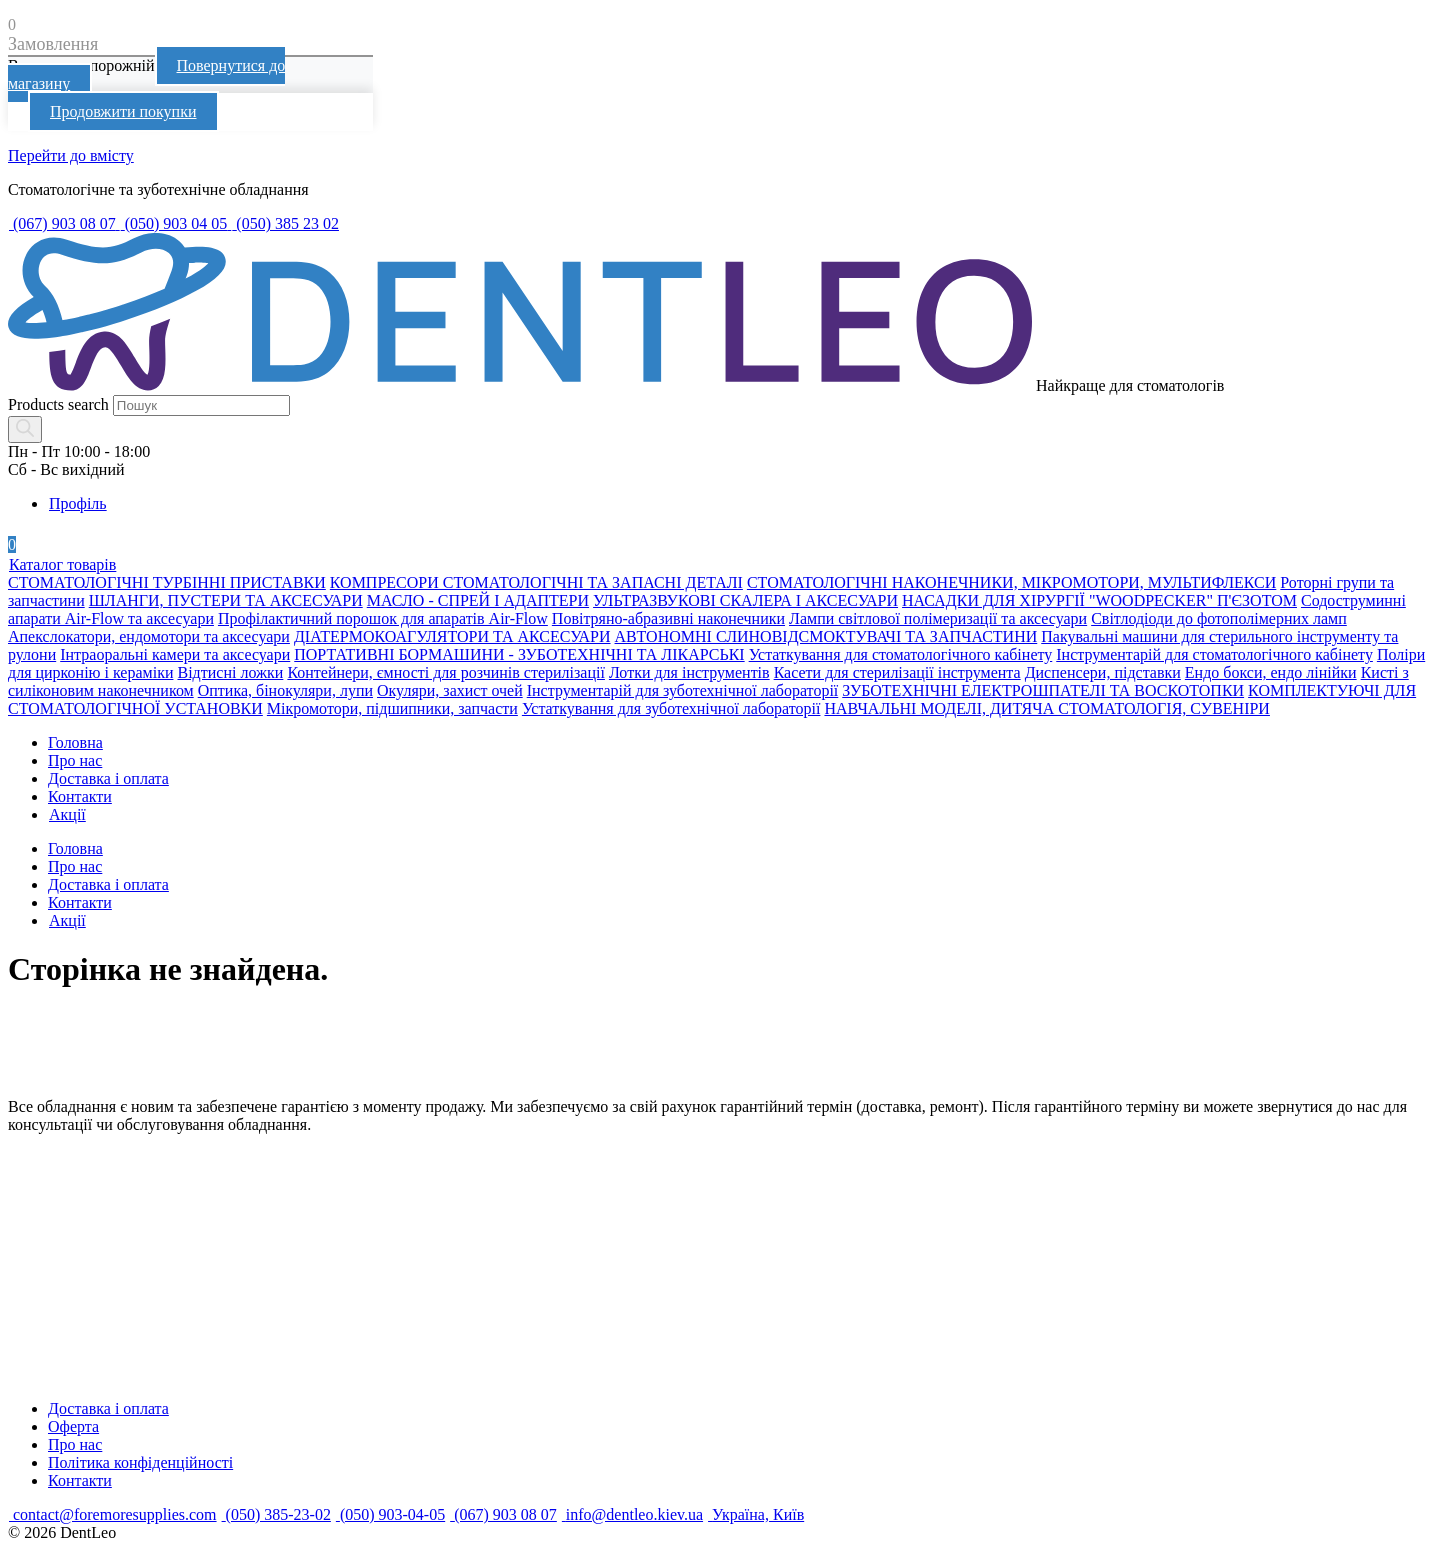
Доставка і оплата (108, 778)
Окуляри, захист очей (450, 690)
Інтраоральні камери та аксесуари (175, 654)
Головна (75, 742)
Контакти (80, 796)
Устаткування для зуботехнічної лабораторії (671, 708)
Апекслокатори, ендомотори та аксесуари (149, 636)
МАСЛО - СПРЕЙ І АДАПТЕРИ (478, 600)
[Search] (25, 429)
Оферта (73, 1426)
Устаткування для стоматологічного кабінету (901, 654)
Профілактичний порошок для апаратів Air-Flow (383, 618)
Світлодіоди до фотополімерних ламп (1219, 618)
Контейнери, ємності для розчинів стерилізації (446, 672)
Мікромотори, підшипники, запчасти (392, 708)
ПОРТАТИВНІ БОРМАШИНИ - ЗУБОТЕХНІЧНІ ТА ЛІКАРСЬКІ (519, 654)
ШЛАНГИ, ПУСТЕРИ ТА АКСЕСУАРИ (226, 600)
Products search (58, 404)
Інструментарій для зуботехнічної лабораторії (683, 690)
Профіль (77, 503)
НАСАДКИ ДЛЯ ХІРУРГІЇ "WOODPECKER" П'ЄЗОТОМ (1099, 600)
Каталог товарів (62, 564)
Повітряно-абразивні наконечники (668, 618)
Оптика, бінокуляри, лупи (285, 690)
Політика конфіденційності (140, 1462)
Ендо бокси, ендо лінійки (1271, 672)
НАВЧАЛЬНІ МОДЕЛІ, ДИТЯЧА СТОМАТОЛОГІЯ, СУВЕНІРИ (1046, 708)
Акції (67, 814)
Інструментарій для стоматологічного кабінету (1214, 654)
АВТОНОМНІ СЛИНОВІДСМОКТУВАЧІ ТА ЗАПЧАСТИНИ (826, 636)
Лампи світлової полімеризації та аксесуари (938, 618)
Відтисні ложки (230, 672)
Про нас (75, 760)
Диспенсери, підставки (1103, 672)
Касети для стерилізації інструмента (897, 672)
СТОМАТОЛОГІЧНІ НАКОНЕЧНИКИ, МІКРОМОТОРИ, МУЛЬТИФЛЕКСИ (1011, 582)
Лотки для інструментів (689, 672)
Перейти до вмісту (71, 155)
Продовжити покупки (123, 111)
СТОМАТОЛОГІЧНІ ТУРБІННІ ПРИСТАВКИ (167, 582)
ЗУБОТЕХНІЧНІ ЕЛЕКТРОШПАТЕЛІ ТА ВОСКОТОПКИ (1043, 690)
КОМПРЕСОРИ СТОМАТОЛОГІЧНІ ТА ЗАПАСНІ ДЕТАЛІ (536, 582)
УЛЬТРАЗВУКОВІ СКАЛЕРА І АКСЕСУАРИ (745, 600)
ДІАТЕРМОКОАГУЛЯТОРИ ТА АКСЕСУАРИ (452, 636)
